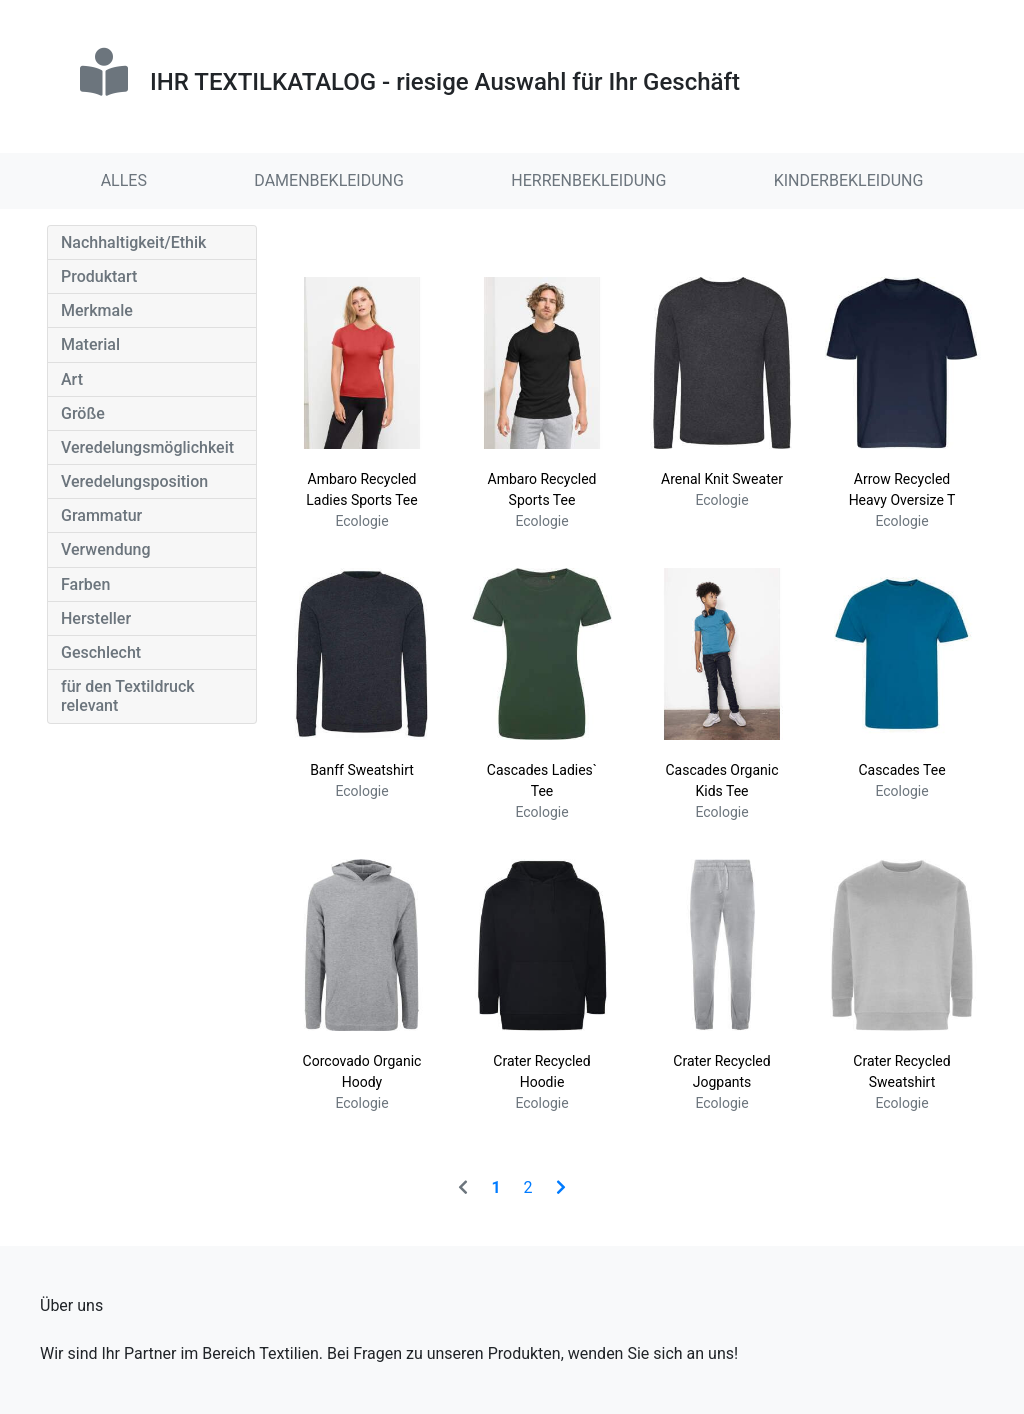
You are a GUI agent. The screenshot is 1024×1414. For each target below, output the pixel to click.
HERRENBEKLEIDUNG (588, 180)
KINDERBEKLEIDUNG (849, 180)
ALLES (124, 180)
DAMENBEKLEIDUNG (329, 180)
